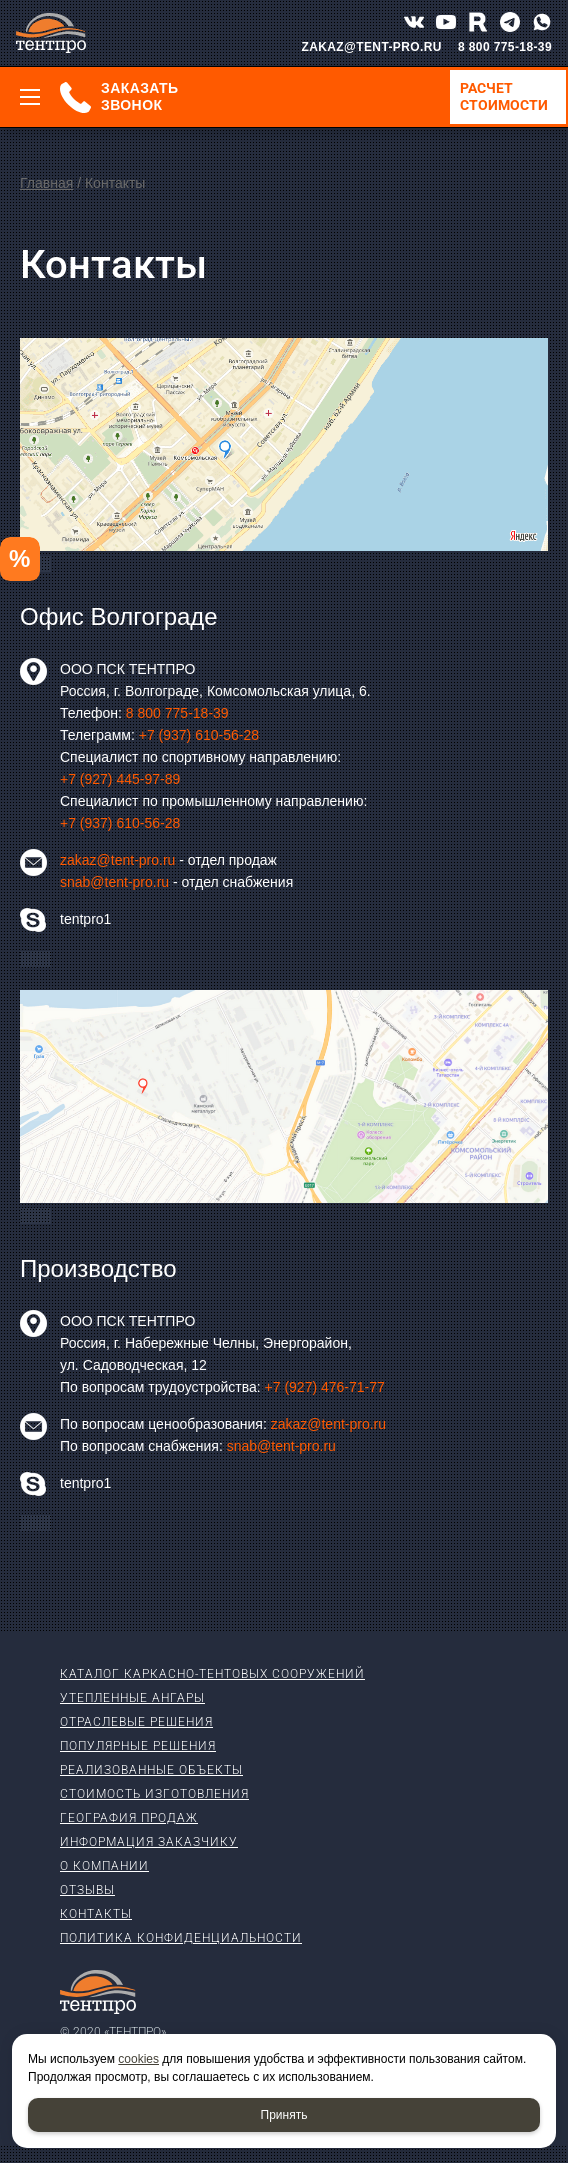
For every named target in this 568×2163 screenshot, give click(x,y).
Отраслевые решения (136, 1722)
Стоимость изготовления (154, 1794)
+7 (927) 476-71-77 (325, 1387)
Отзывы (87, 1890)
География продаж (129, 1818)
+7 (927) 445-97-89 (120, 779)
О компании (104, 1866)
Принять (284, 2115)
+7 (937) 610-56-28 (199, 735)
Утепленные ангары (132, 1698)
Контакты (96, 1914)
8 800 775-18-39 (505, 47)
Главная (46, 183)
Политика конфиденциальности (181, 1938)
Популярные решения (138, 1746)
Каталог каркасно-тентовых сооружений (212, 1674)
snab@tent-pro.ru (114, 882)
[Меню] (30, 97)
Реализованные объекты (151, 1770)
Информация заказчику (149, 1842)
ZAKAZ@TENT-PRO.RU (371, 47)
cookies (138, 2059)
